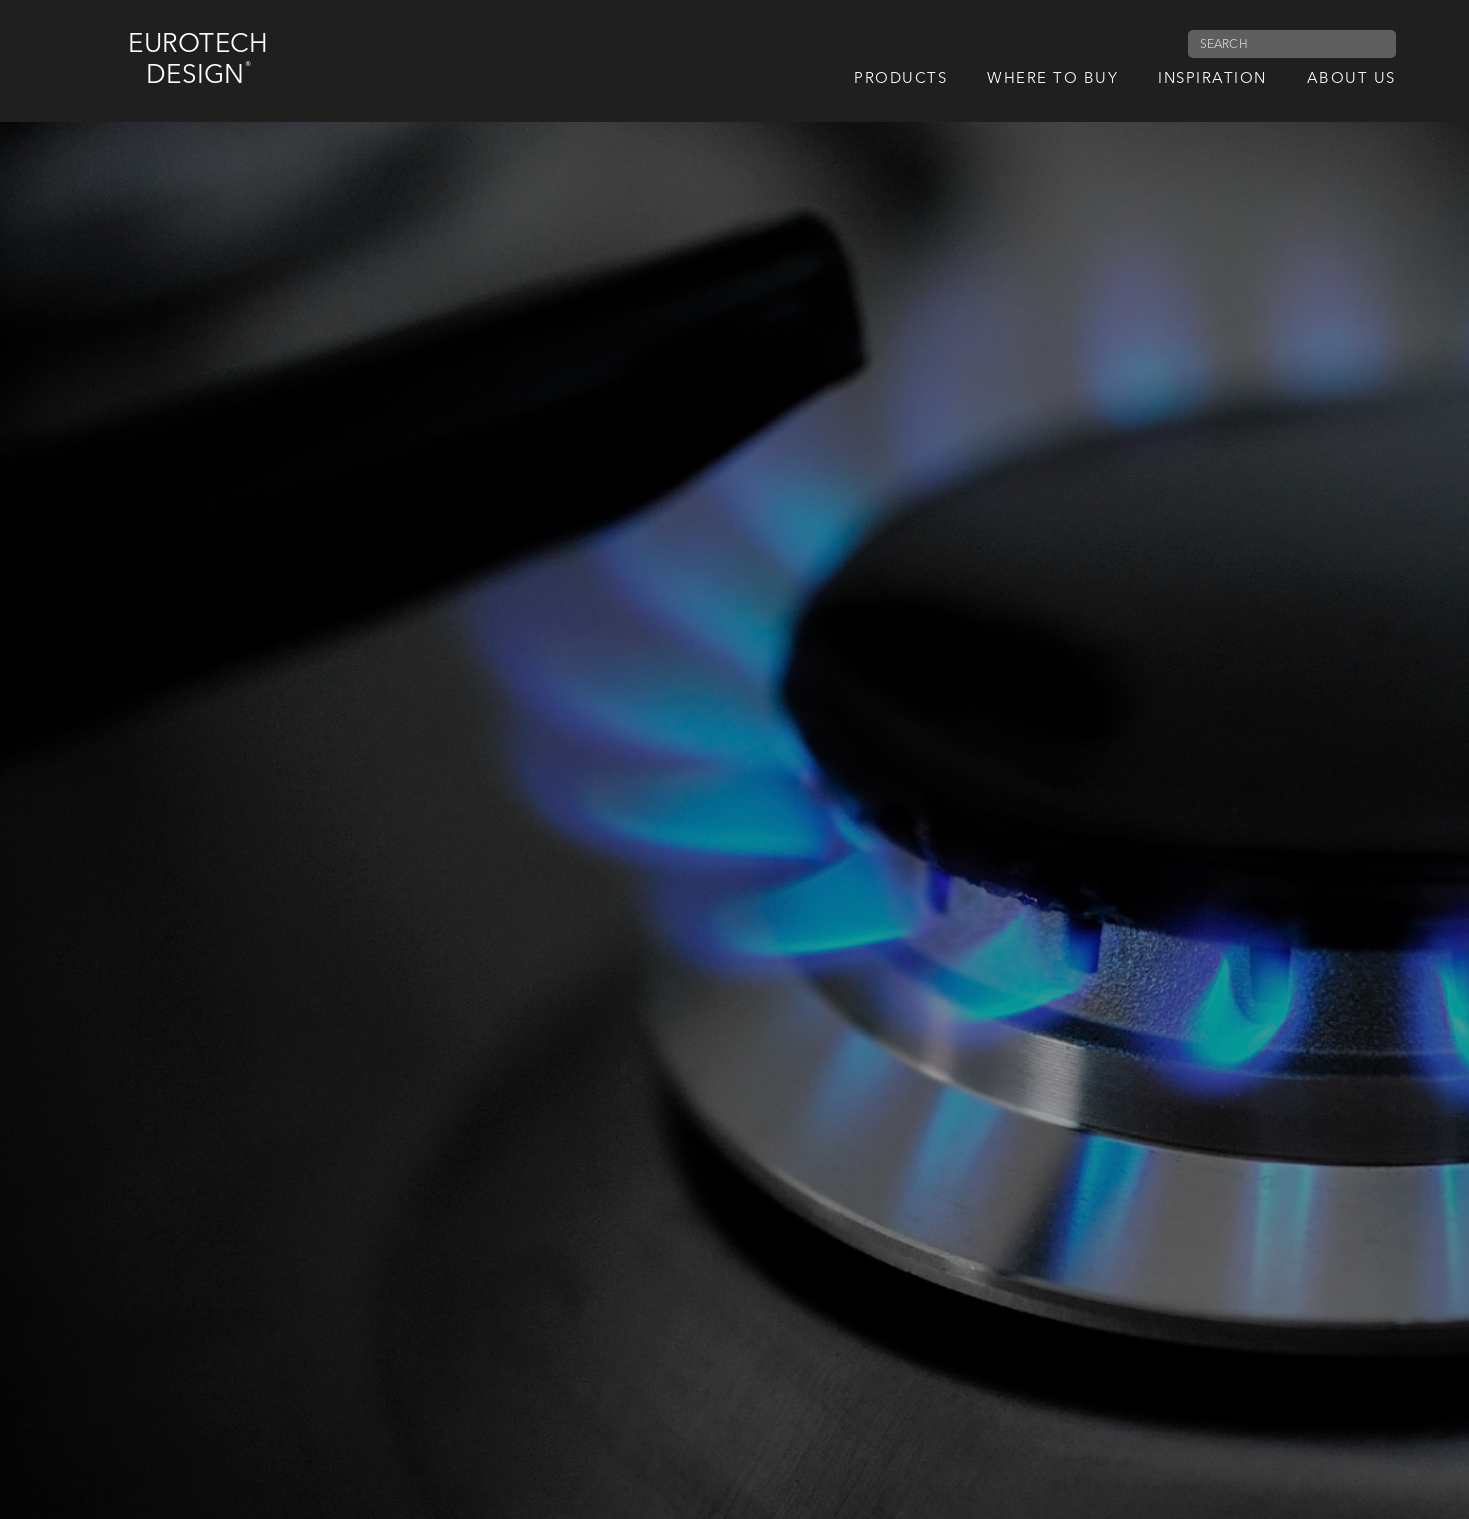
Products (900, 79)
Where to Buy (1052, 79)
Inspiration (1212, 79)
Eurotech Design (198, 60)
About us (1351, 79)
